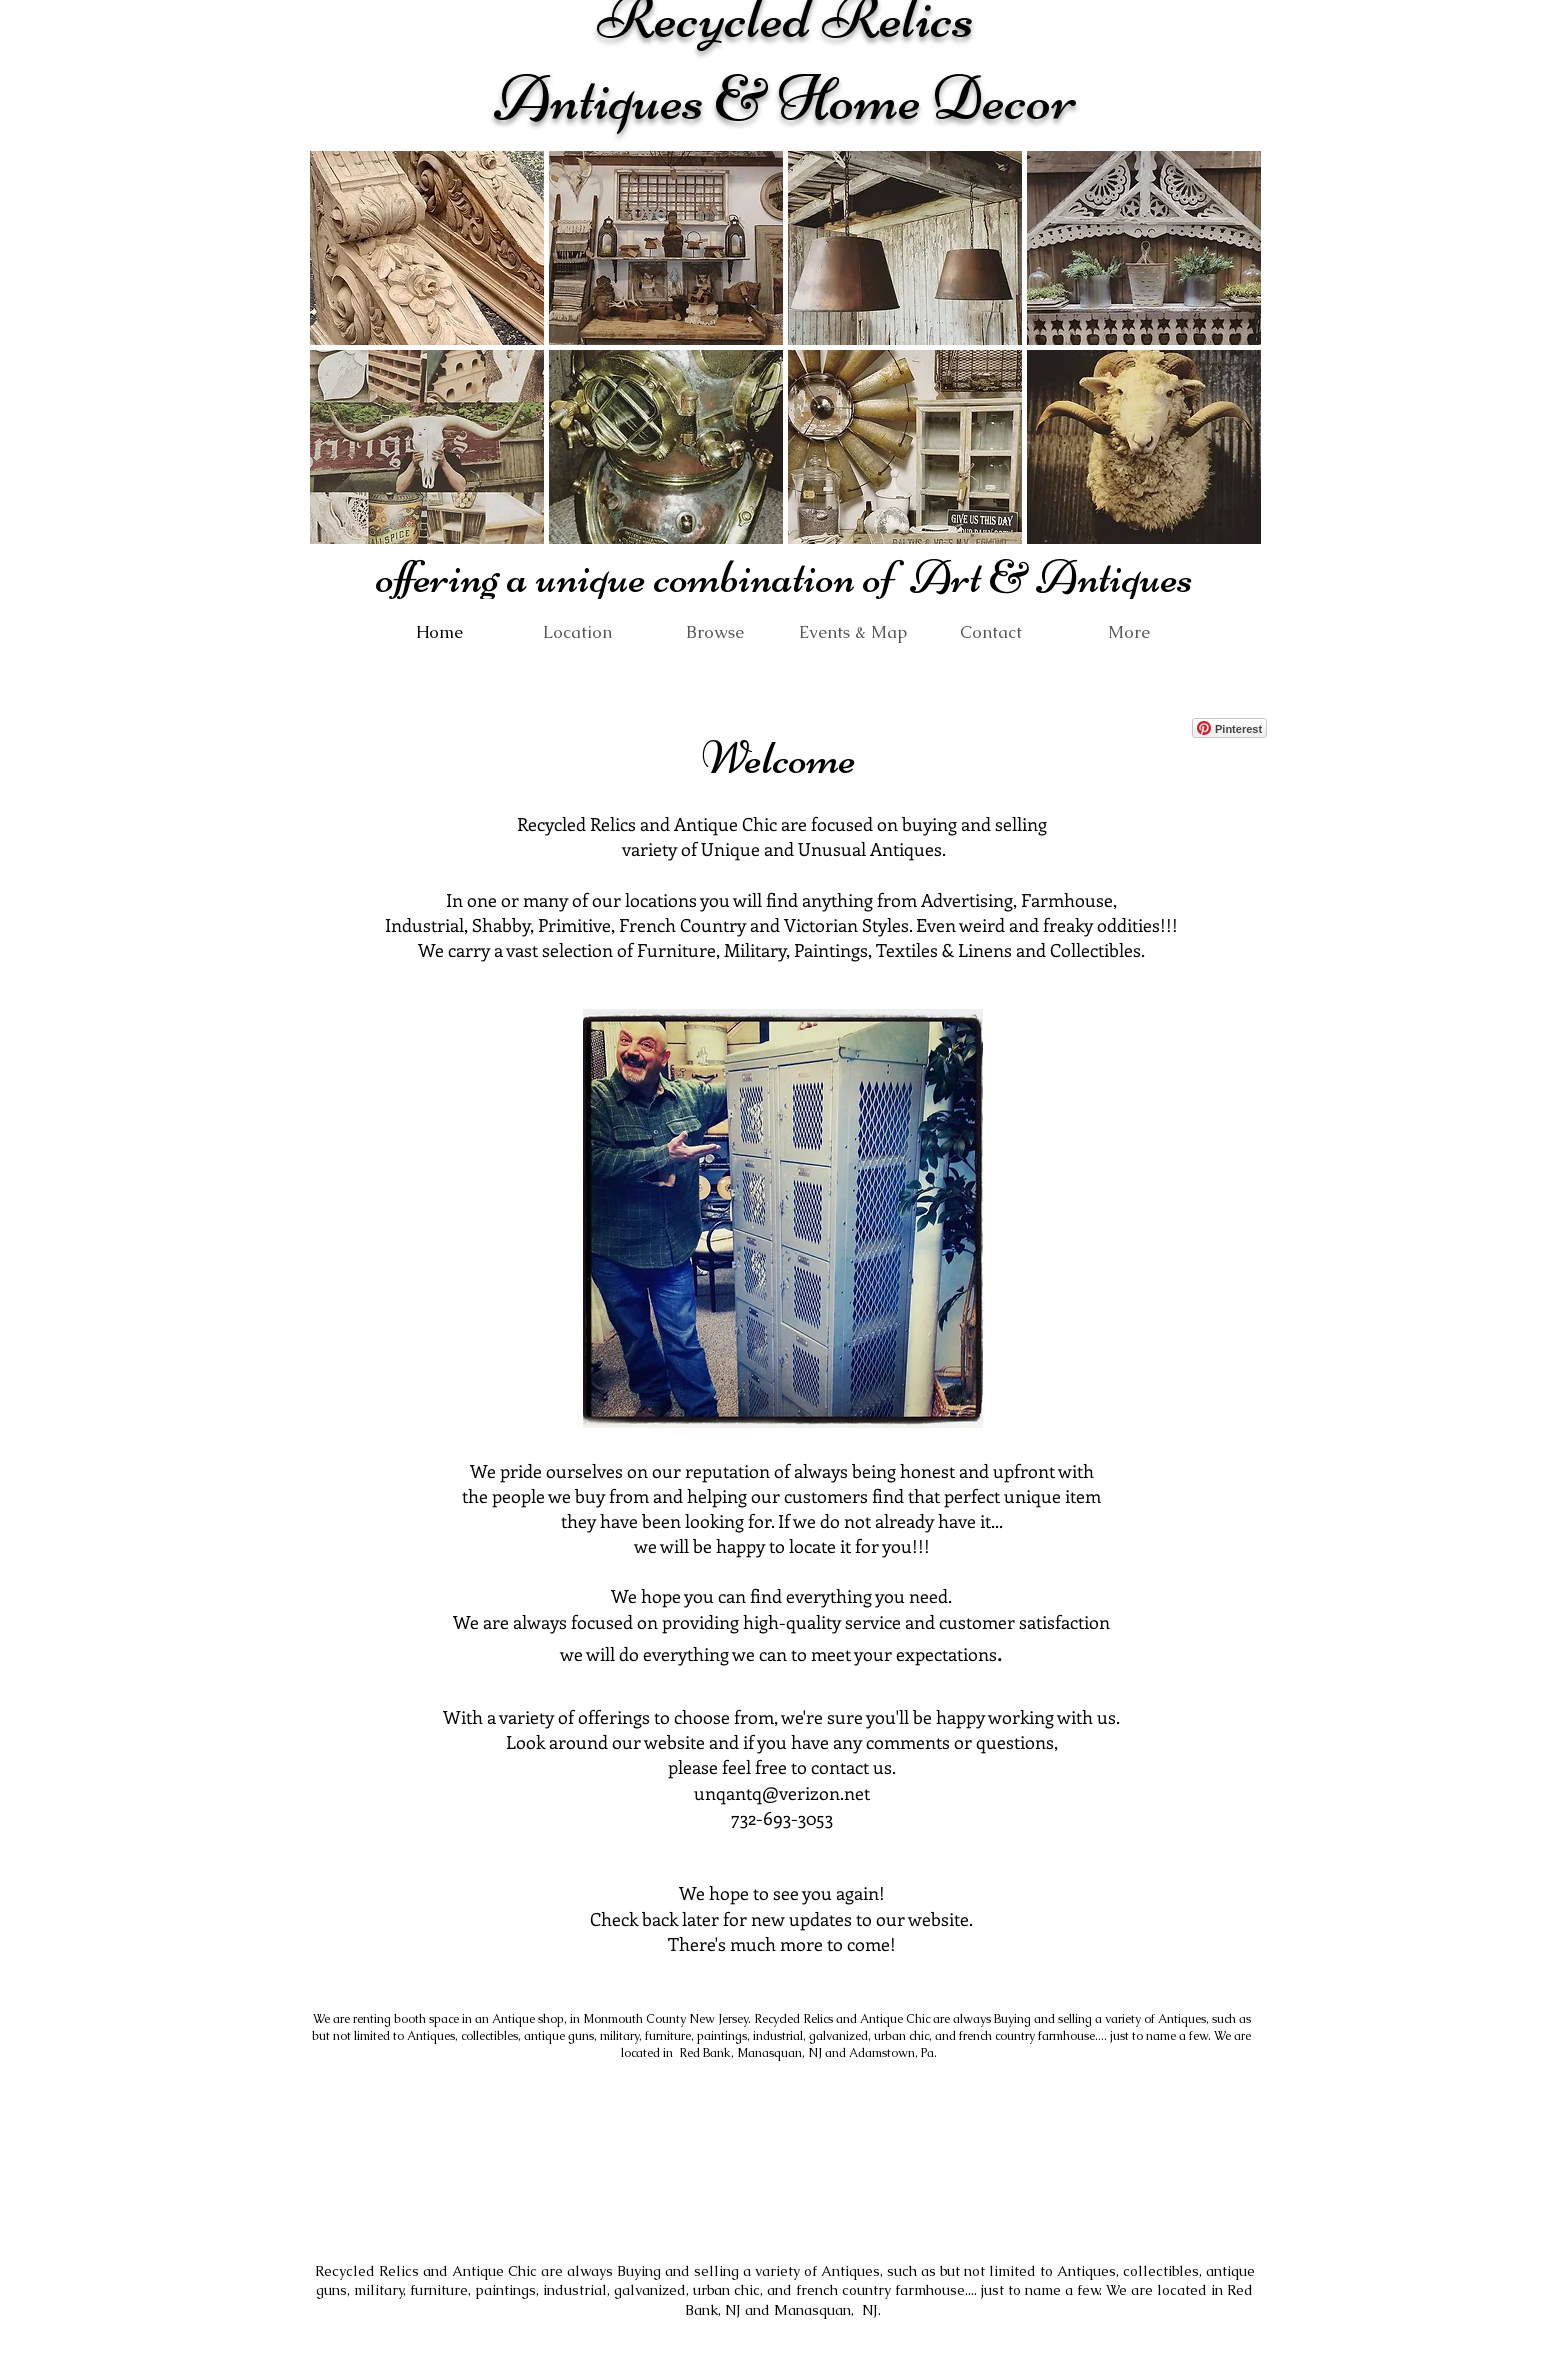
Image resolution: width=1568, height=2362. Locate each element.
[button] (427, 248)
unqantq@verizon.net (782, 1793)
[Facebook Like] (1126, 728)
